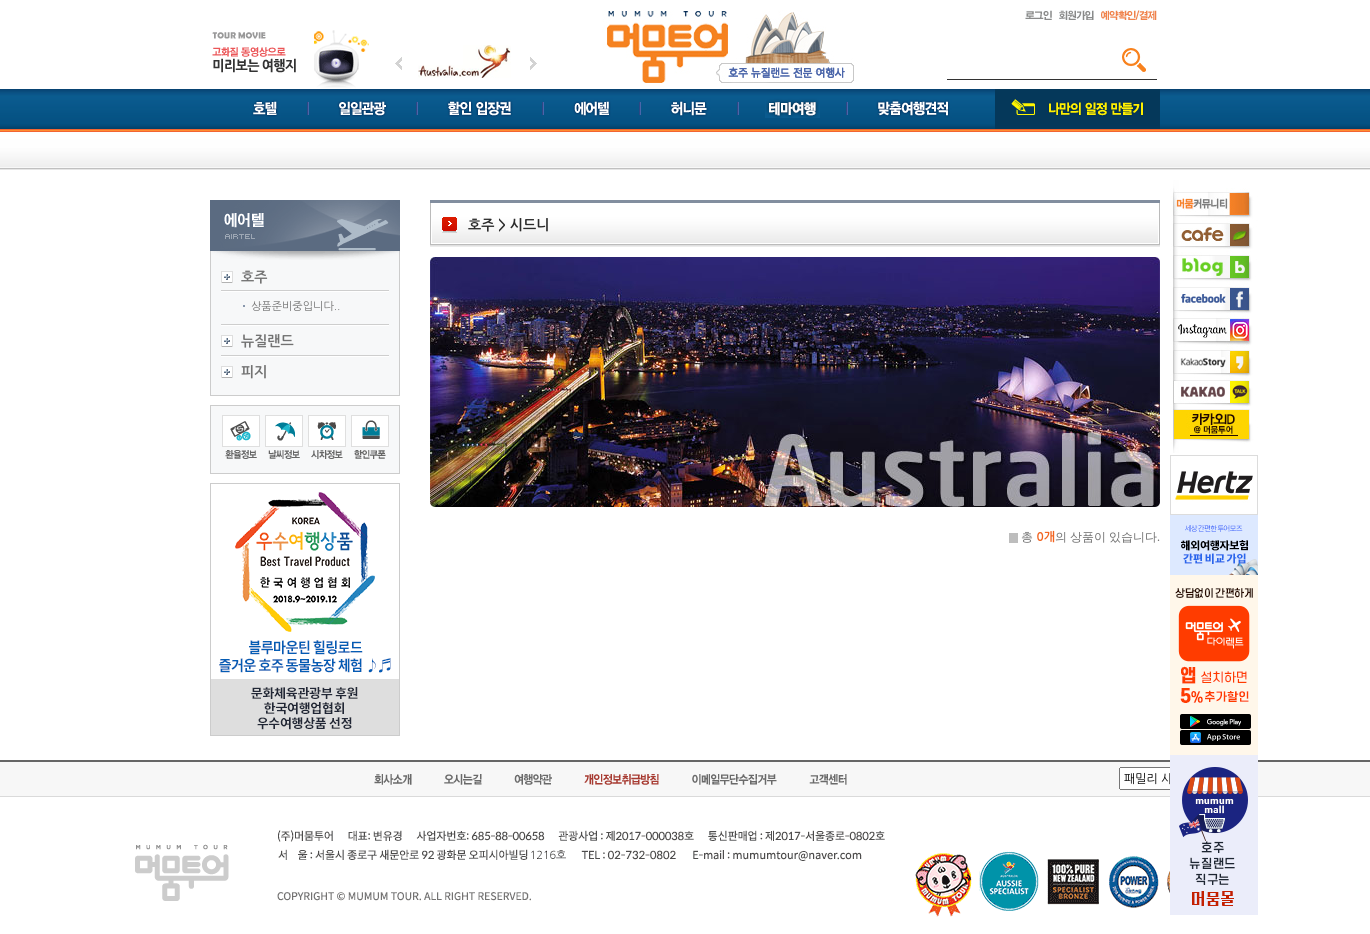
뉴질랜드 (267, 341)
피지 (254, 372)
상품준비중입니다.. (295, 306)
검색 (1134, 60)
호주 (254, 277)
